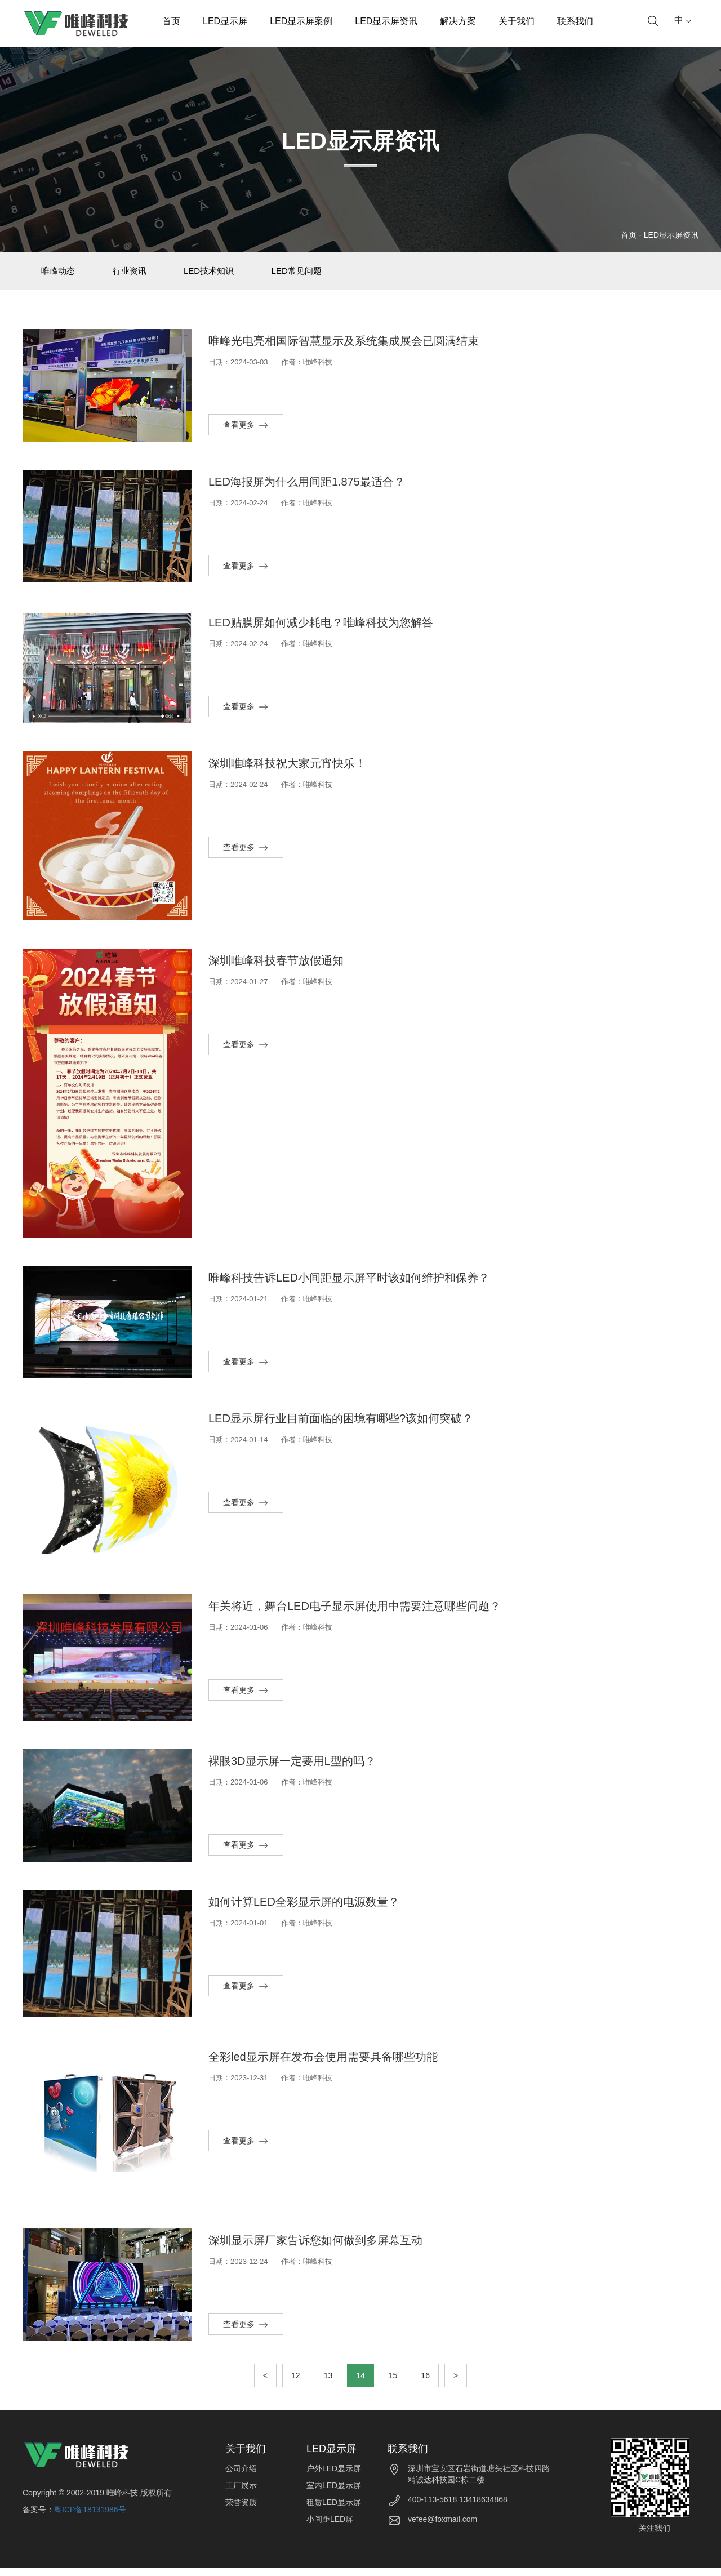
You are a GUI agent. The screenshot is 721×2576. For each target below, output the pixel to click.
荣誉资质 (241, 2510)
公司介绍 (241, 2476)
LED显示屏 (225, 21)
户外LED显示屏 (333, 2476)
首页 (171, 21)
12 (295, 2383)
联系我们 (575, 21)
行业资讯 (142, 274)
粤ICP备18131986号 (90, 2517)
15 (393, 2383)
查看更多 (246, 433)
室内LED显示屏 (333, 2493)
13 (328, 2383)
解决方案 (458, 21)
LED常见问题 (327, 274)
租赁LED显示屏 (333, 2510)
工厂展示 (241, 2493)
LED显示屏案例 (301, 21)
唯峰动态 (62, 274)
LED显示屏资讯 (386, 21)
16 (425, 2383)
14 (360, 2383)
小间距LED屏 (329, 2527)
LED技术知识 (231, 274)
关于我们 (517, 21)
